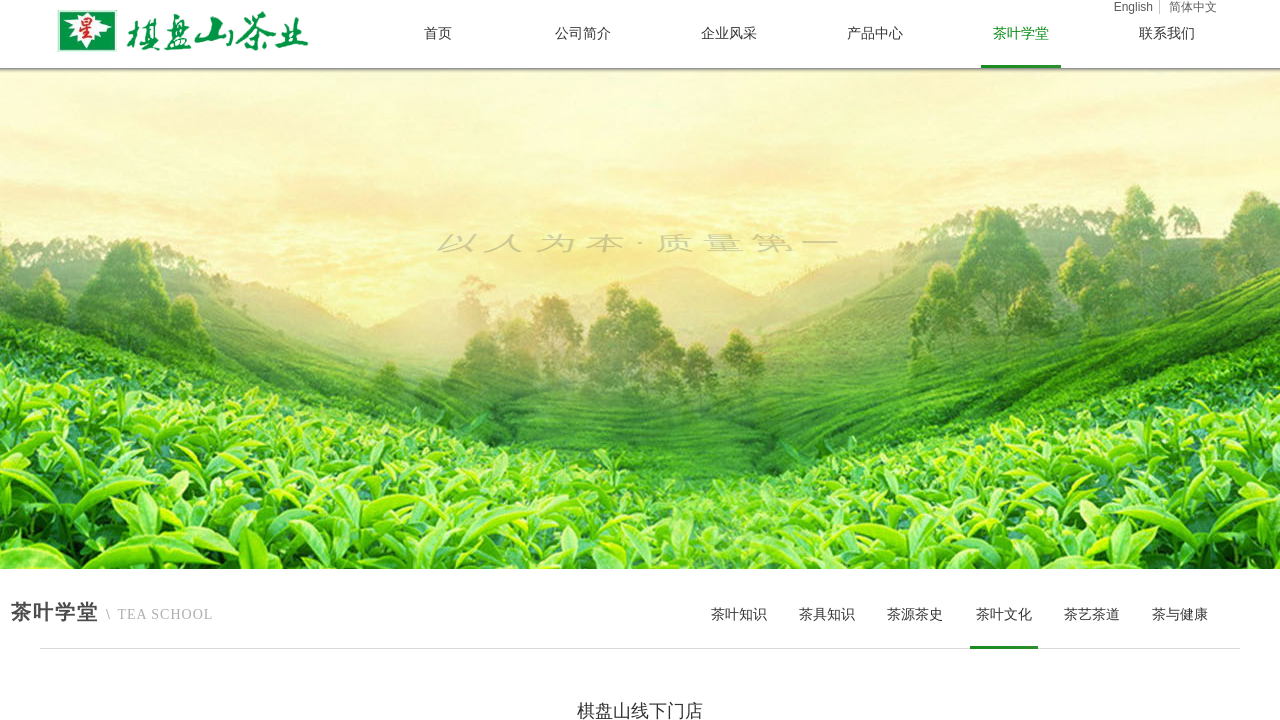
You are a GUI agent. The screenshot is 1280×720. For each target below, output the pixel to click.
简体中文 (1193, 7)
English (1133, 7)
